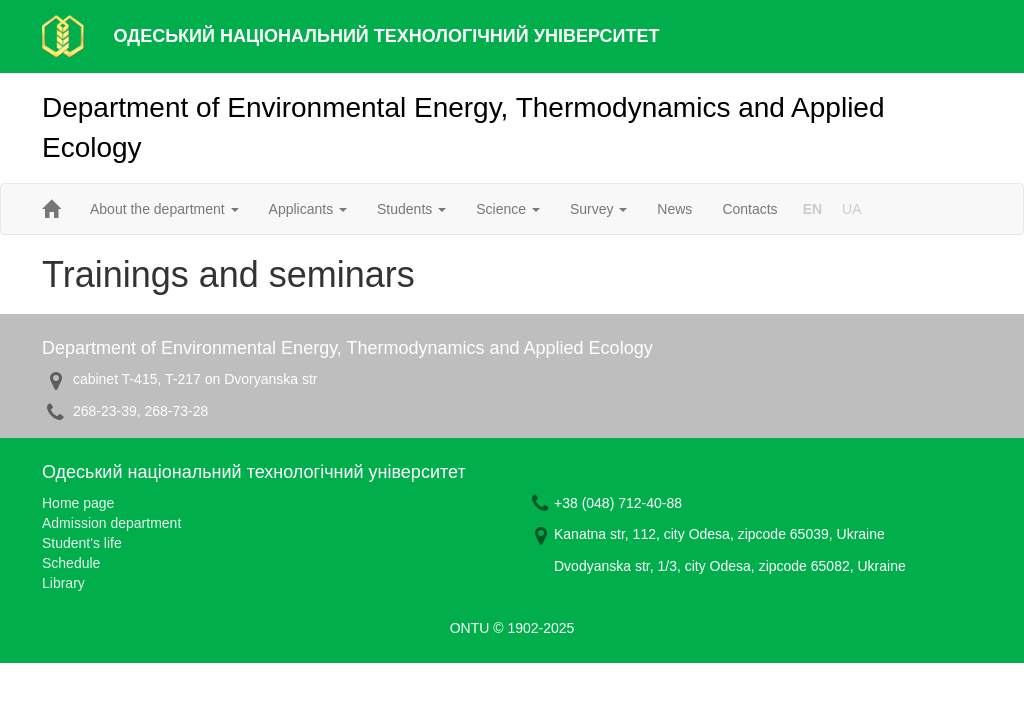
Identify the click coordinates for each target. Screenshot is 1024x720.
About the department (164, 209)
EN (812, 209)
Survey (598, 209)
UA (851, 209)
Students (411, 209)
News (674, 209)
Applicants (308, 209)
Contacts (749, 209)
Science (508, 209)
